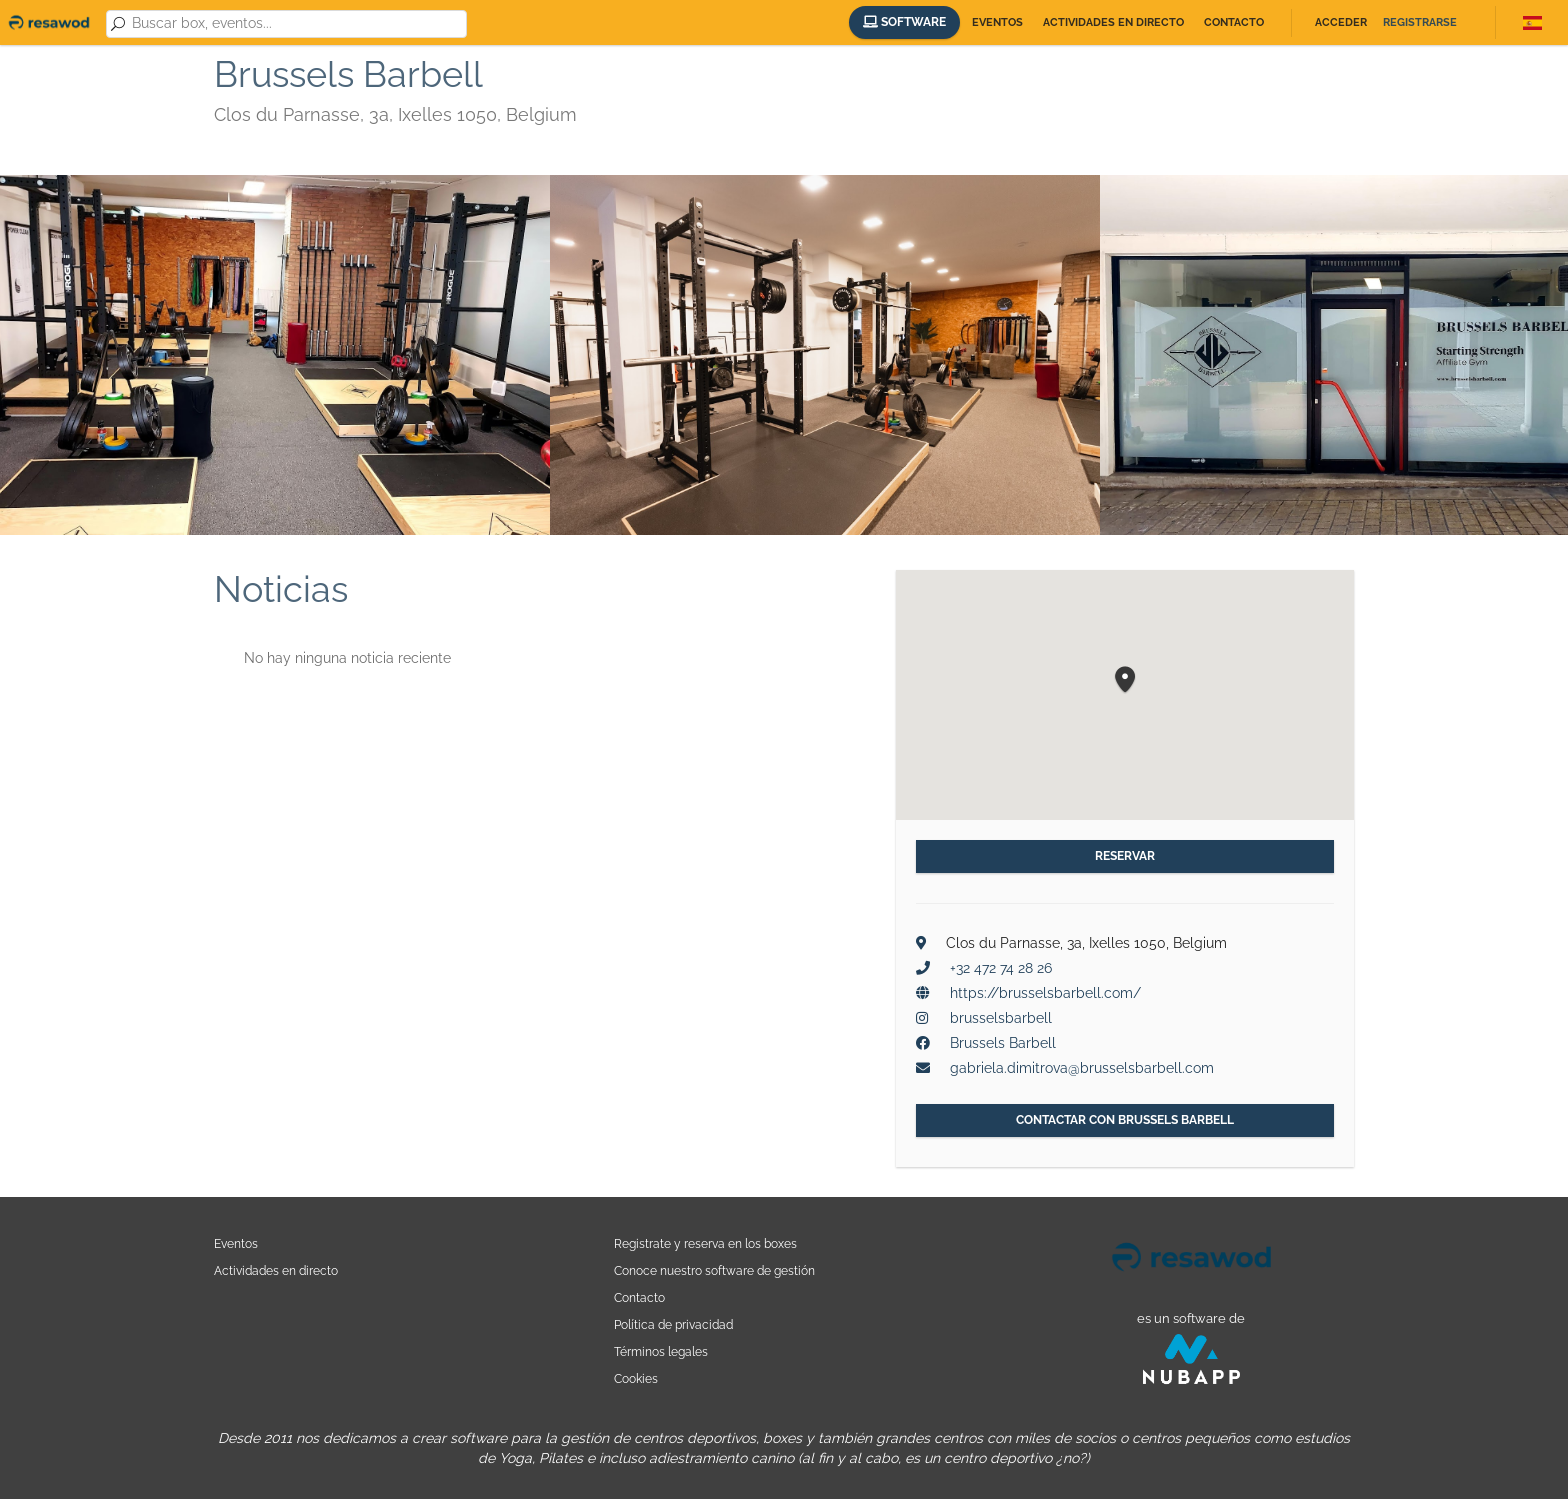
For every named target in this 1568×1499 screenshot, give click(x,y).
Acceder (1341, 22)
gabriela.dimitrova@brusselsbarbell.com (1082, 1068)
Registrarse (1420, 22)
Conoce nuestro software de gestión (714, 1270)
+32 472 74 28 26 (1001, 968)
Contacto (1234, 22)
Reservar (1125, 856)
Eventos (997, 22)
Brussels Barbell (1003, 1043)
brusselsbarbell (1001, 1018)
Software (904, 22)
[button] (1125, 680)
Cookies (636, 1378)
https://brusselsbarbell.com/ (1045, 993)
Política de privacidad (673, 1324)
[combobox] (295, 24)
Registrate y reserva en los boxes (705, 1243)
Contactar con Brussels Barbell (1125, 1120)
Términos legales (661, 1351)
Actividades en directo (1113, 22)
